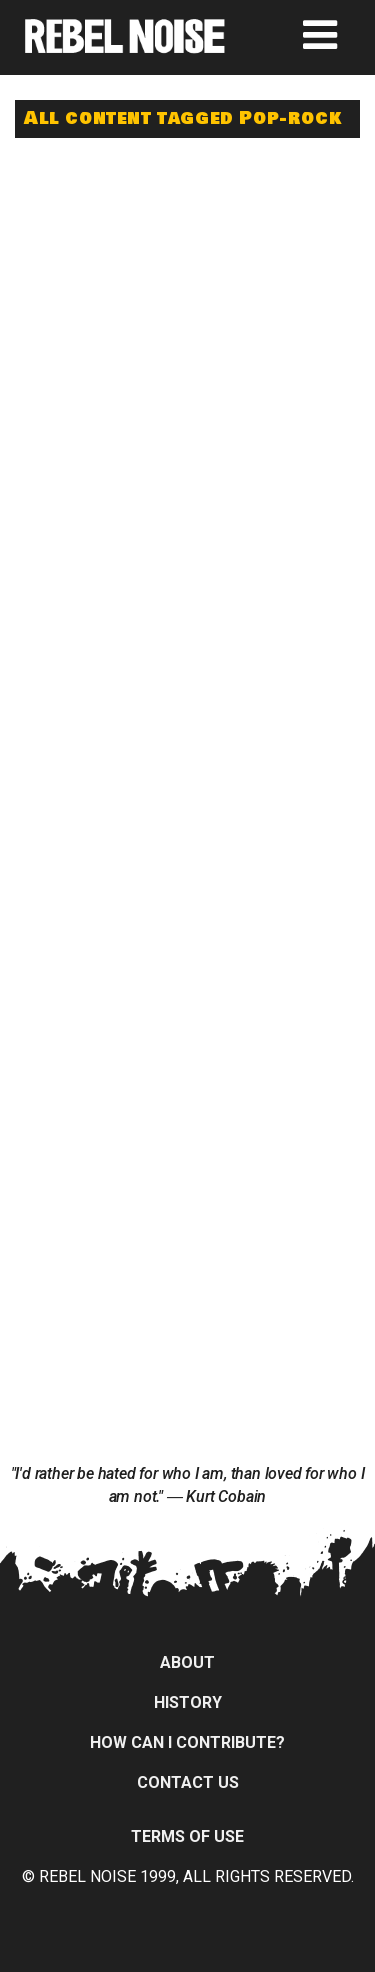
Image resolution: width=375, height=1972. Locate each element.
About (187, 1662)
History (188, 1702)
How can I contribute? (187, 1742)
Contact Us (188, 1782)
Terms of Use (187, 1836)
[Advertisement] (188, 282)
